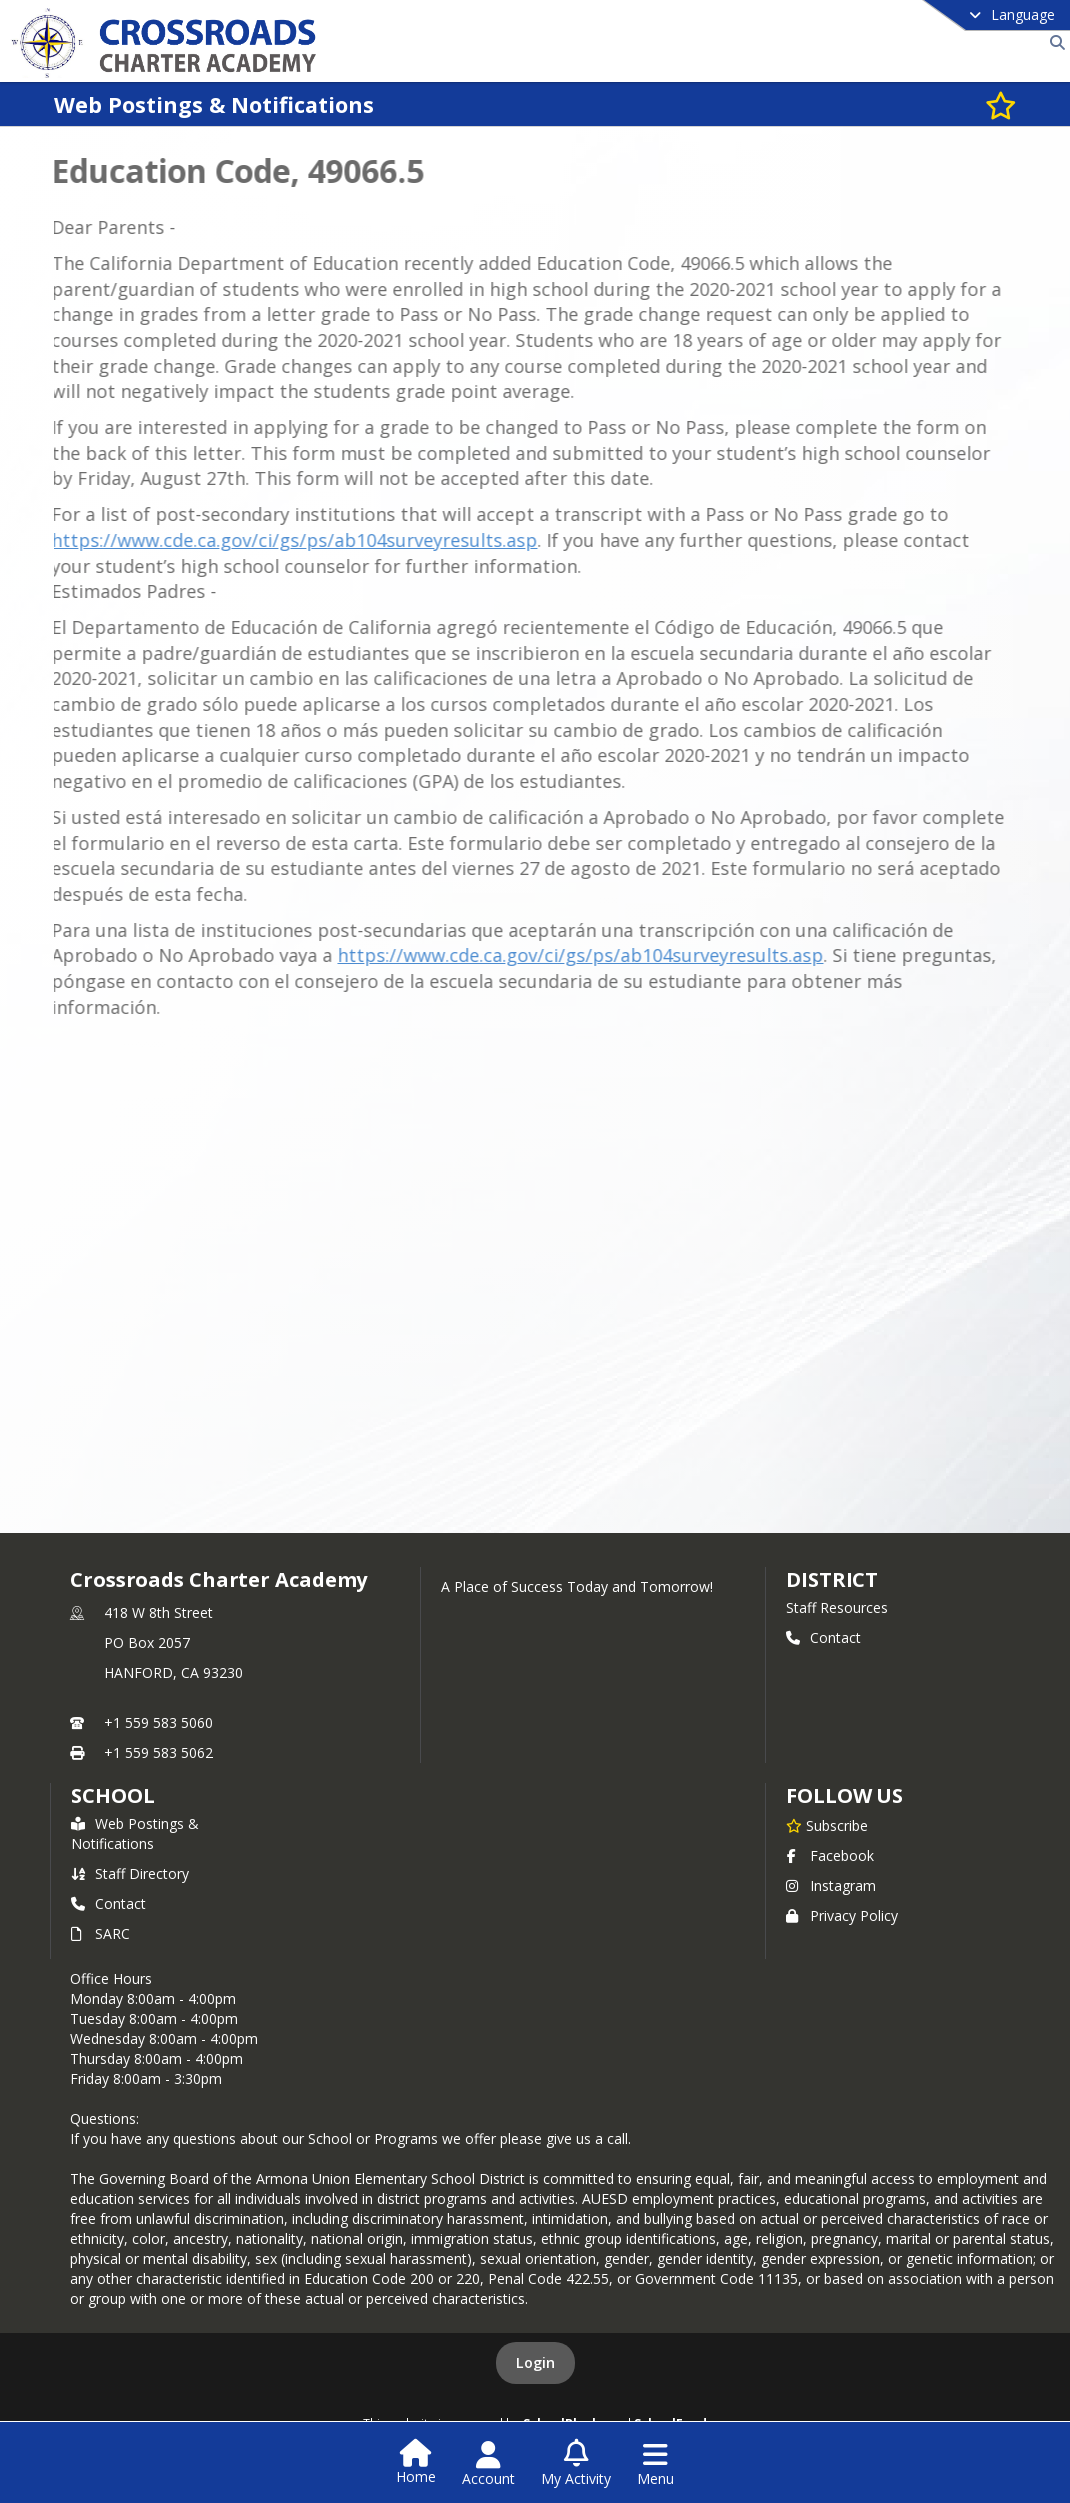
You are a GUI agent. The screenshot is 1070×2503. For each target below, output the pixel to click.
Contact (823, 1637)
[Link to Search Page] (1053, 42)
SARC (100, 1933)
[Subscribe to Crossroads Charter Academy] (827, 1825)
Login (535, 2362)
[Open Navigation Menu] (655, 2464)
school (112, 1795)
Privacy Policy (842, 1915)
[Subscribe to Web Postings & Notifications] (1001, 104)
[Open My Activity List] (576, 2464)
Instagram (831, 1885)
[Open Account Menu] (488, 2464)
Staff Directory (130, 1873)
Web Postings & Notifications (135, 1833)
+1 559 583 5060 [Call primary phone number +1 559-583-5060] (158, 1722)
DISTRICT (832, 1579)
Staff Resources (837, 1607)
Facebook (830, 1855)
